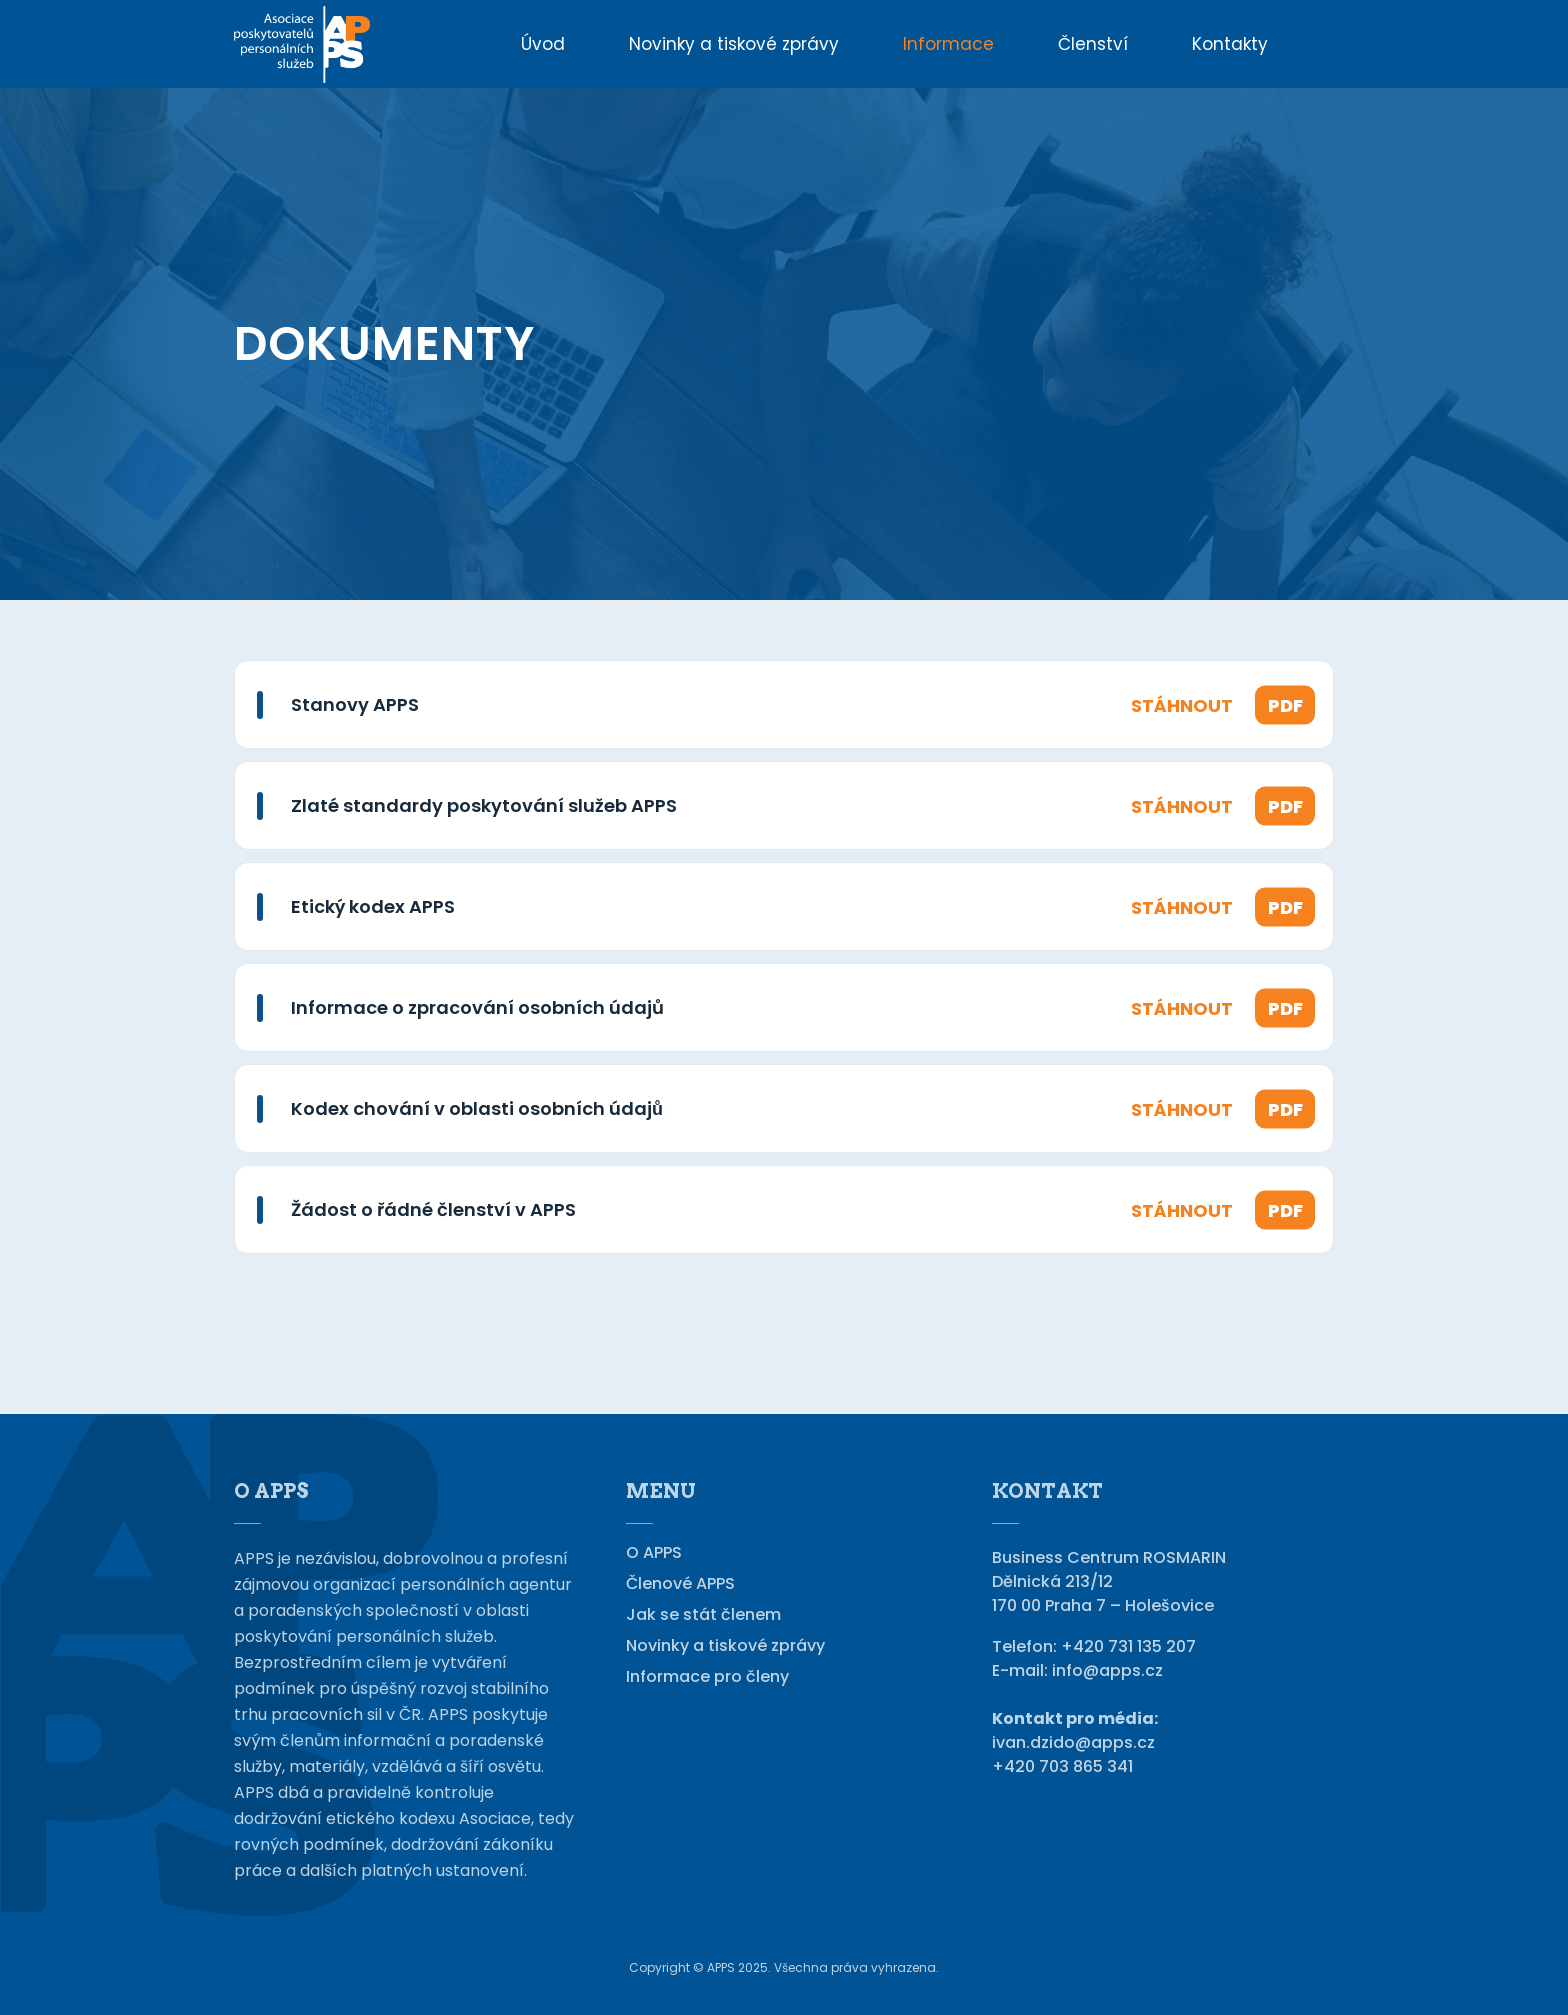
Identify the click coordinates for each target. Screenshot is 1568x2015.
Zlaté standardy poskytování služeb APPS (484, 805)
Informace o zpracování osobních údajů (477, 1007)
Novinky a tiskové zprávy (725, 1646)
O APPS (654, 1553)
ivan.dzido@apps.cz (1073, 1742)
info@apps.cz (1107, 1670)
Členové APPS (680, 1584)
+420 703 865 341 (1062, 1766)
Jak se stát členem (703, 1615)
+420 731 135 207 (1128, 1646)
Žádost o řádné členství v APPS (433, 1209)
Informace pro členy (707, 1677)
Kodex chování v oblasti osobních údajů (477, 1108)
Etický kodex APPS (373, 906)
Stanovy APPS (355, 704)
